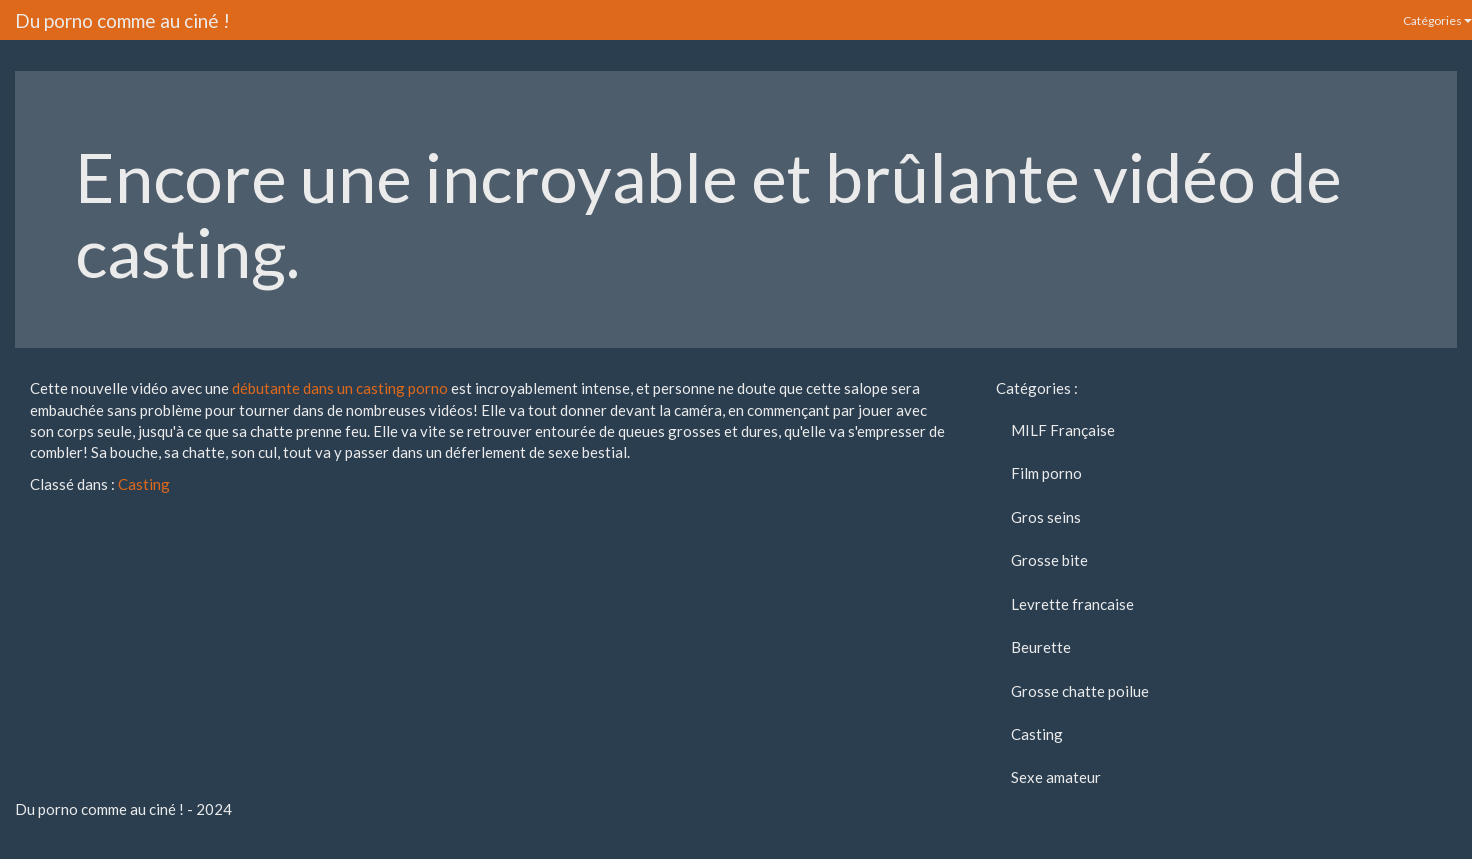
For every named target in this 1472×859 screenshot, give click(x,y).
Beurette (1041, 647)
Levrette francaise (1072, 604)
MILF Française (1063, 430)
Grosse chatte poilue (1080, 691)
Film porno (1046, 473)
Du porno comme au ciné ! (122, 20)
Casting (144, 484)
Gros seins (1046, 517)
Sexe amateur (1056, 777)
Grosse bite (1049, 560)
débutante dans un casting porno (340, 388)
